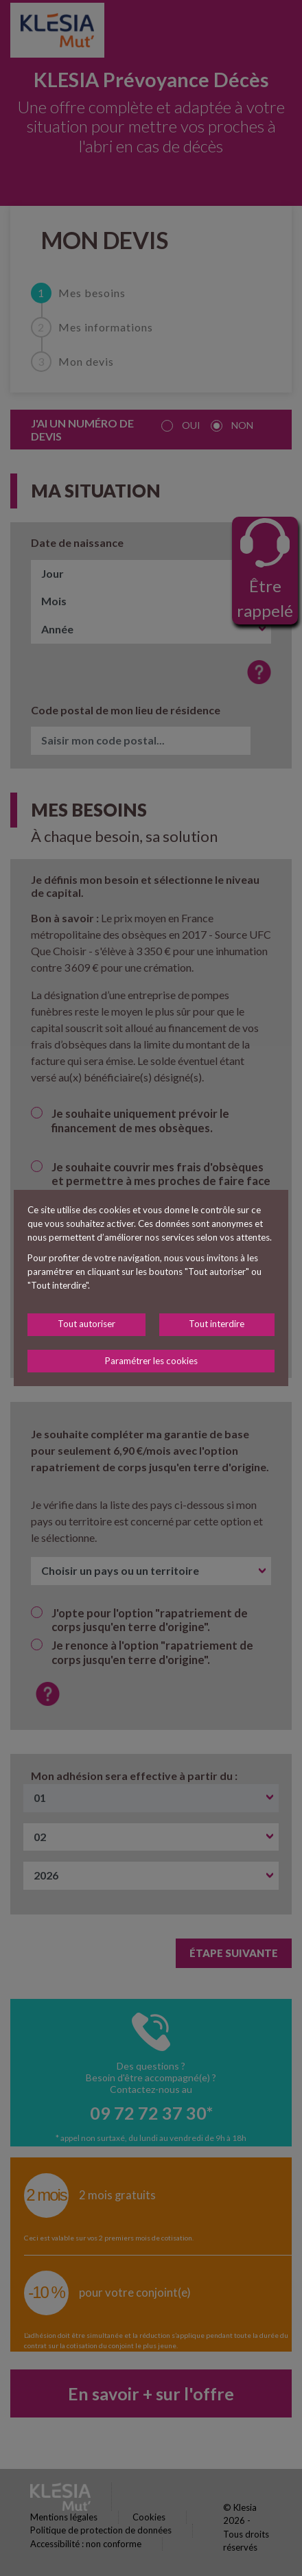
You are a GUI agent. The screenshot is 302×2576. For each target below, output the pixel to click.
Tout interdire (216, 1323)
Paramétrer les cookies (151, 1360)
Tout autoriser (86, 1323)
